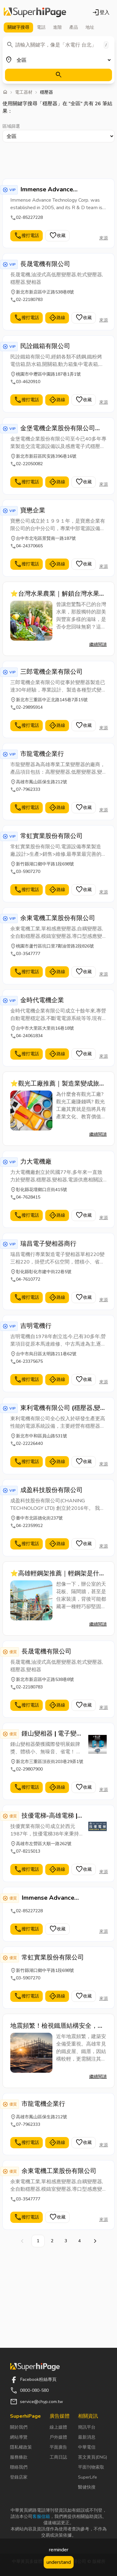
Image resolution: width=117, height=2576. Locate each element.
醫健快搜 (86, 2487)
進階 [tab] (57, 27)
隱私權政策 (21, 2447)
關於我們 (18, 2427)
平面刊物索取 (91, 2467)
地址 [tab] (89, 27)
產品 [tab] (73, 27)
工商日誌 (58, 2457)
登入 (101, 12)
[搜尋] (58, 75)
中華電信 (86, 2447)
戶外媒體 (58, 2437)
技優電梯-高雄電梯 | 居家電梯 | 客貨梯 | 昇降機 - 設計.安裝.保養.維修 (51, 1815)
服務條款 (18, 2457)
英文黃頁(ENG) (92, 2457)
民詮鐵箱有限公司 (45, 346)
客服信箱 (41, 2516)
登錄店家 (18, 2477)
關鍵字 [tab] (18, 27)
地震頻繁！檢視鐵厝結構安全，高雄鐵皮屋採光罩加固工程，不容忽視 (57, 2026)
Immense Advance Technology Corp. (46, 189)
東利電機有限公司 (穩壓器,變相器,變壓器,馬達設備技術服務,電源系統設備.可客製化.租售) (63, 1408)
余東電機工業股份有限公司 (57, 918)
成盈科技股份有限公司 (51, 1490)
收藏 (57, 235)
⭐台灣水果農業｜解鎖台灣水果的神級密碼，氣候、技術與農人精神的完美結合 (57, 593)
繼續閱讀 (98, 645)
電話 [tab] (41, 27)
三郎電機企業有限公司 (51, 671)
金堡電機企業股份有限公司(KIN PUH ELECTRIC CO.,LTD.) (57, 428)
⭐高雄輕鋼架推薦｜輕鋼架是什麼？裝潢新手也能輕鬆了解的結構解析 (57, 1573)
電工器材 (23, 92)
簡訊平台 (86, 2427)
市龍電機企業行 (42, 754)
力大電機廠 (35, 1161)
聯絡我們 (18, 2467)
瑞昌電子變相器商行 (48, 1243)
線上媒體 (58, 2427)
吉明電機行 (35, 1326)
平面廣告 (58, 2447)
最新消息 (86, 2437)
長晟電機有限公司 (45, 264)
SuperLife (87, 2477)
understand (58, 2562)
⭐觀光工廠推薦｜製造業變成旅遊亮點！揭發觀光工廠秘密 (57, 1083)
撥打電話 (26, 235)
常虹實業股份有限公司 (51, 836)
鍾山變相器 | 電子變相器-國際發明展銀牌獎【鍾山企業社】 (52, 1733)
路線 (57, 317)
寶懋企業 (32, 510)
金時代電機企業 (42, 1000)
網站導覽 (18, 2437)
